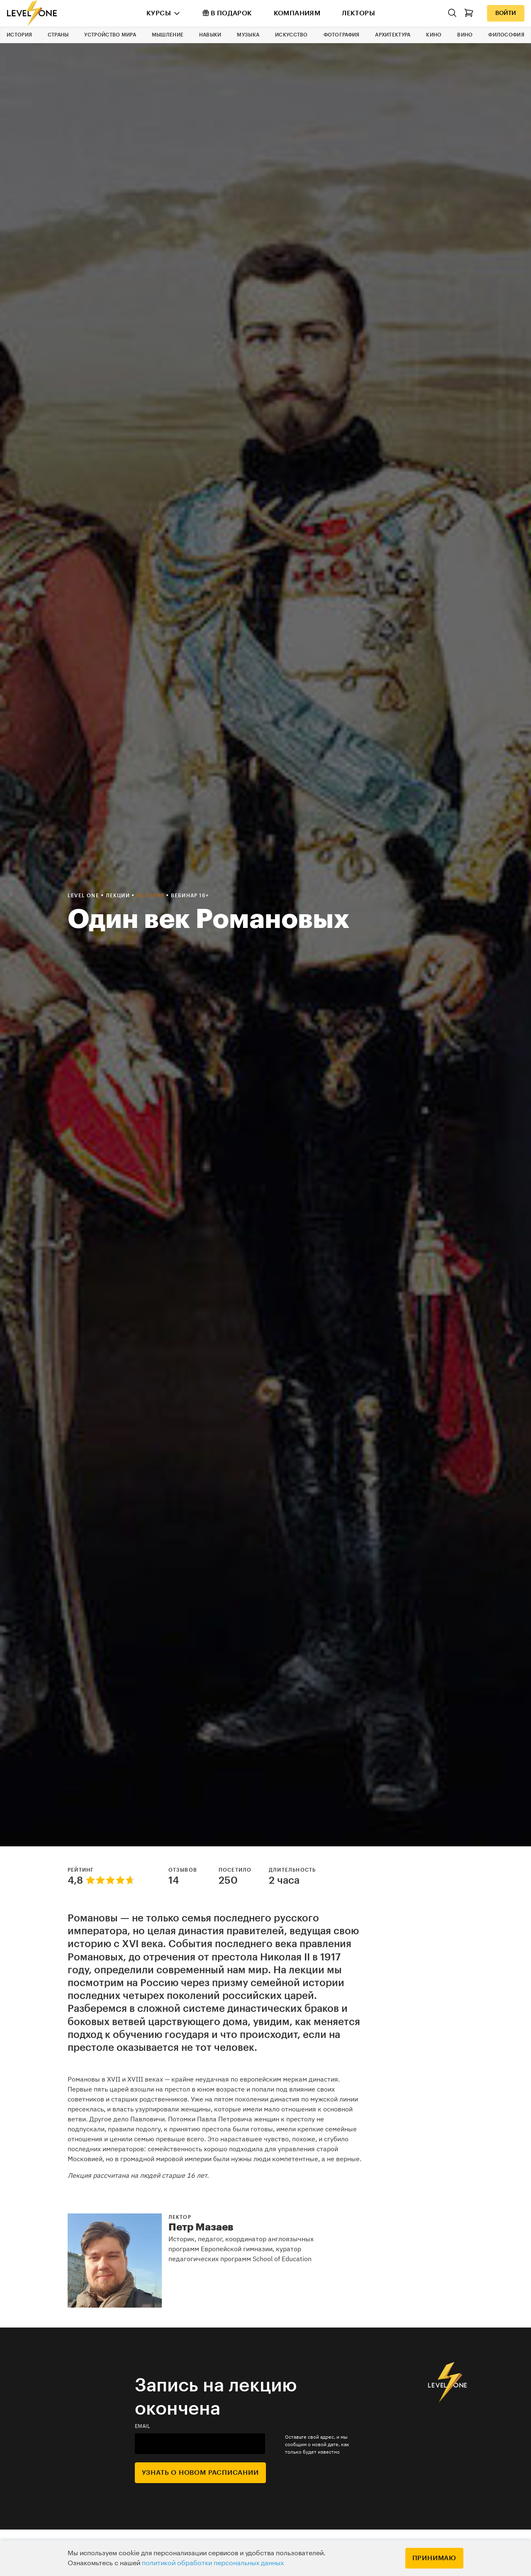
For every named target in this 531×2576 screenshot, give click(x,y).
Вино (465, 34)
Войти (505, 13)
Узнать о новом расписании (200, 2472)
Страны (58, 34)
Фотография (342, 34)
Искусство (291, 34)
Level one (84, 895)
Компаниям (297, 13)
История (19, 34)
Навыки (210, 34)
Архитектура (392, 34)
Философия (506, 34)
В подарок (227, 13)
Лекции (119, 895)
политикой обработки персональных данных (213, 2563)
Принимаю (434, 2558)
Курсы (158, 13)
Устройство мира (110, 34)
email (143, 2426)
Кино (433, 34)
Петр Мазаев (200, 2227)
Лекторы (358, 13)
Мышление (167, 34)
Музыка (248, 34)
